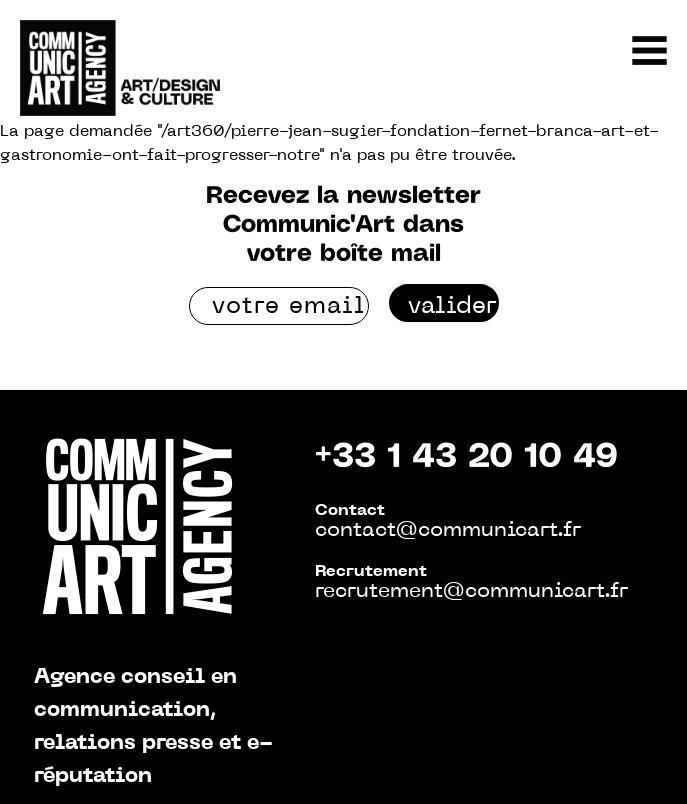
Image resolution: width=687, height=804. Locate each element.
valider (452, 307)
